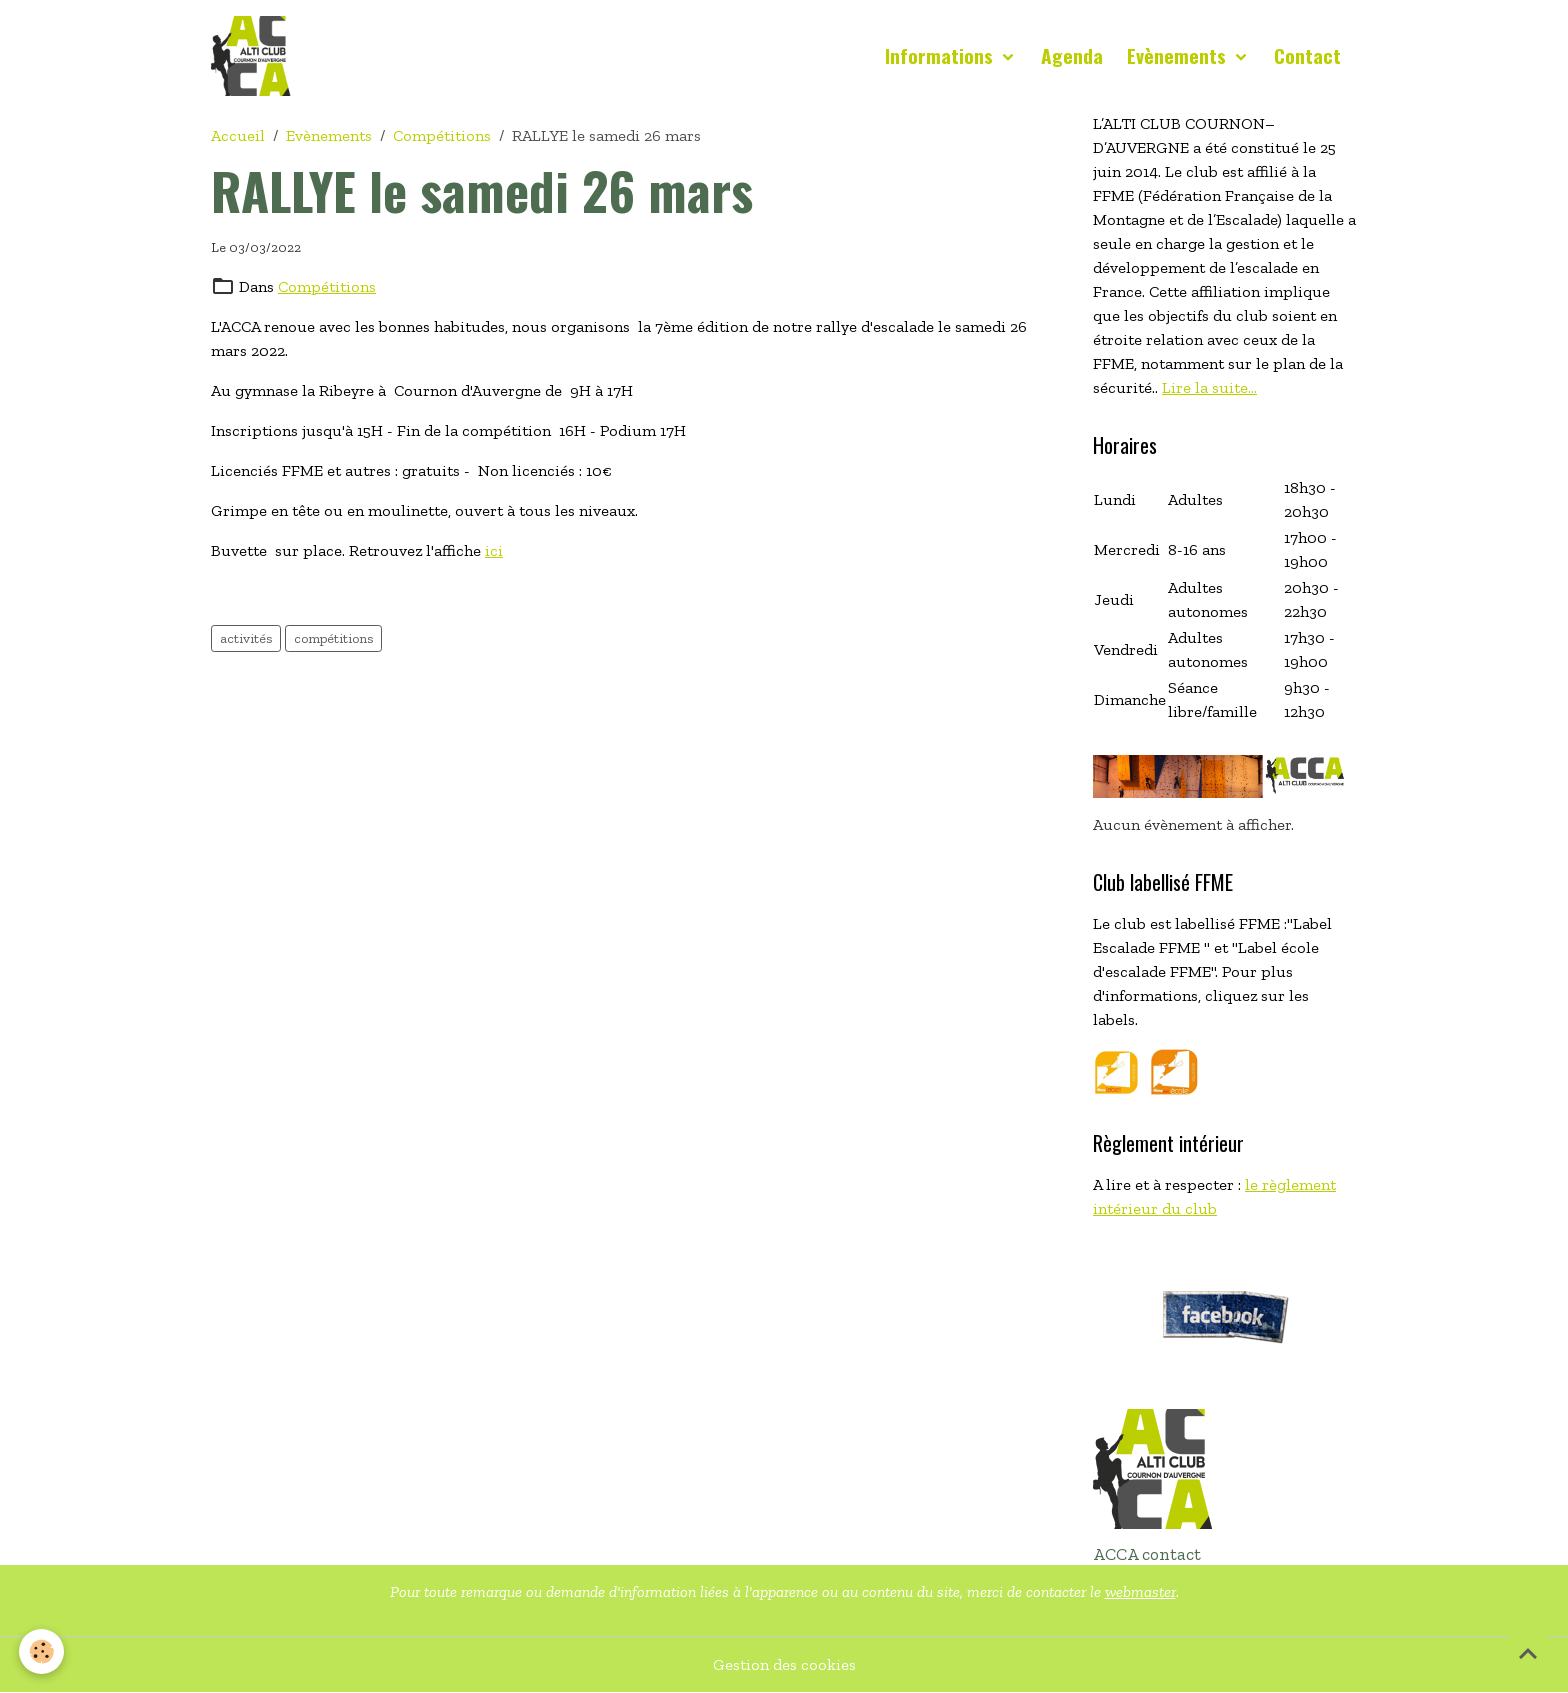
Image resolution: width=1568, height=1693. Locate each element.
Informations (941, 55)
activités (246, 638)
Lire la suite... (1209, 387)
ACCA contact (1147, 1554)
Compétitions (442, 135)
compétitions (333, 638)
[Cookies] (42, 1651)
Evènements (1179, 55)
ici (494, 550)
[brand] (255, 56)
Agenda (1072, 55)
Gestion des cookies (784, 1664)
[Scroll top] (1528, 1653)
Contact (1307, 55)
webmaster (1140, 1591)
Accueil (238, 135)
